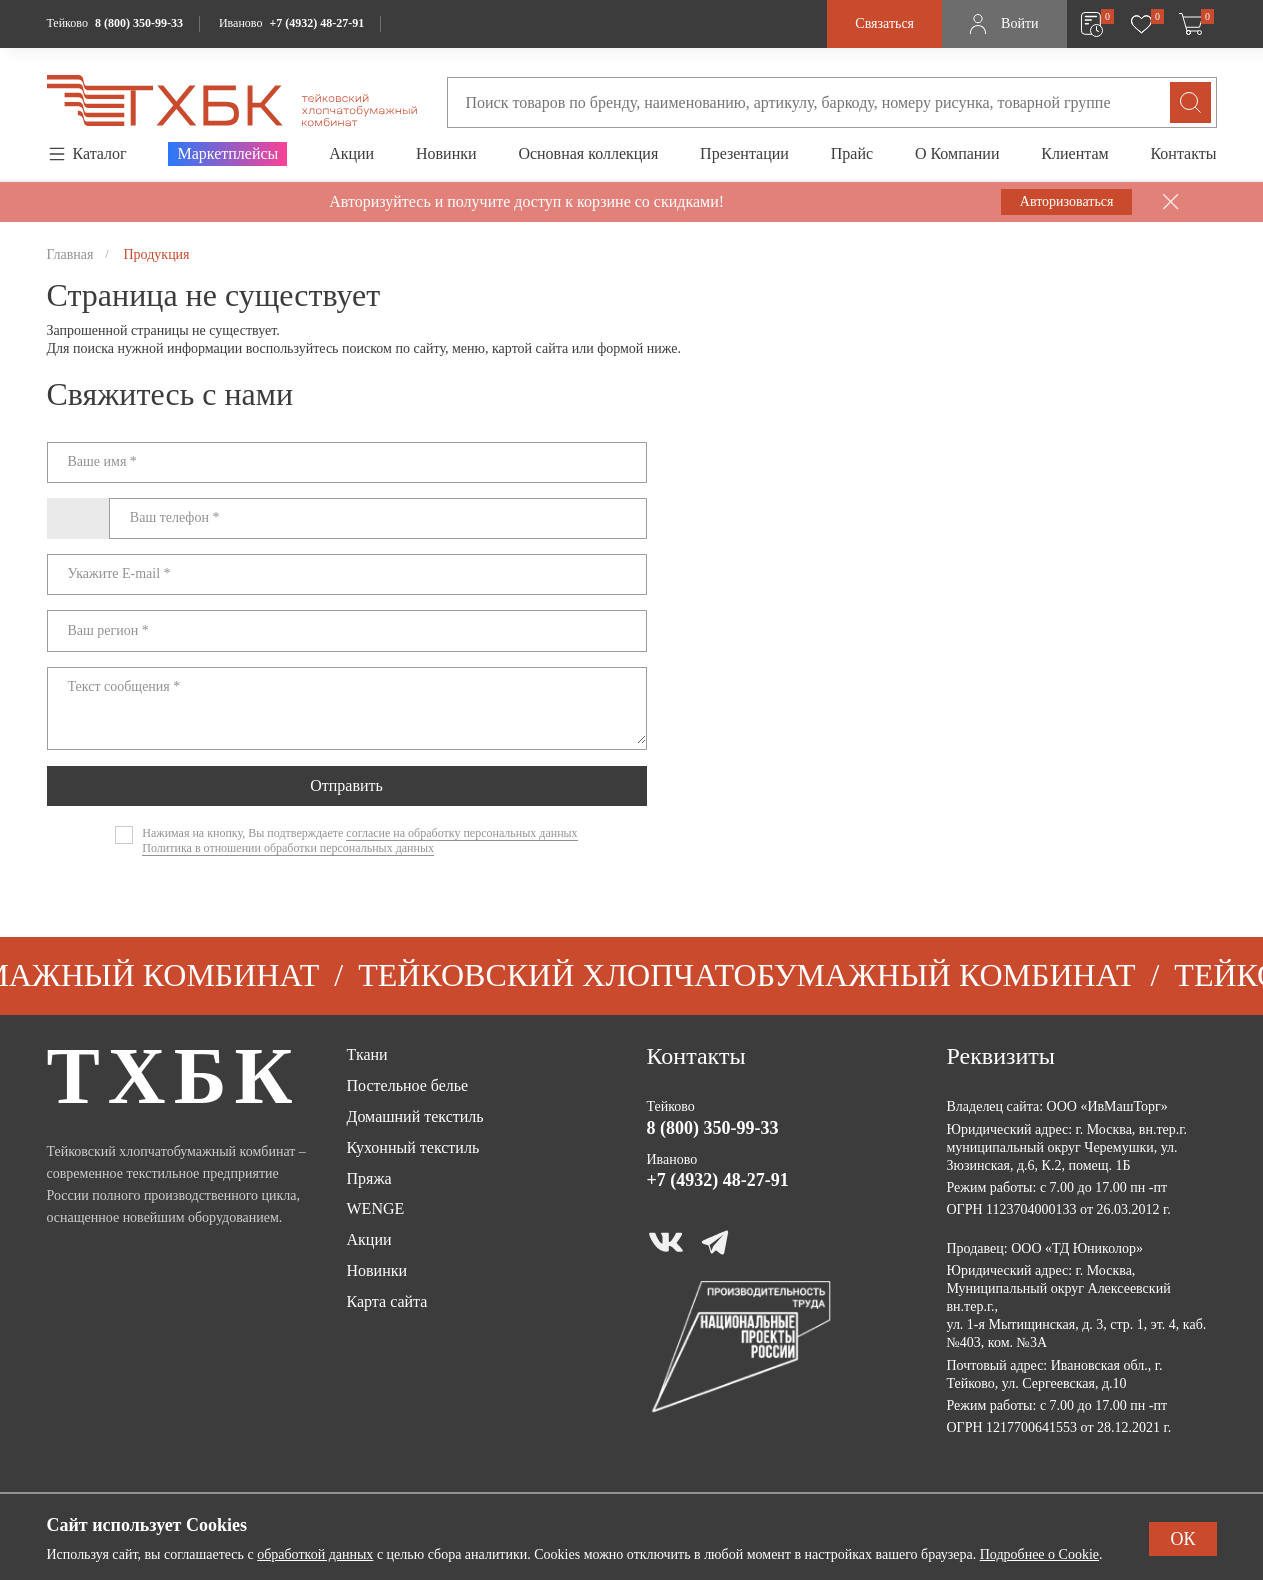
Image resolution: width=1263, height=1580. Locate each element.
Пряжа (369, 1178)
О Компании (957, 153)
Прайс (852, 153)
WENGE (376, 1208)
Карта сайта (387, 1301)
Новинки (446, 153)
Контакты (1183, 153)
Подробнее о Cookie (1039, 1554)
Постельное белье (408, 1085)
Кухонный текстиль (413, 1147)
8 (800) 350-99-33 (139, 23)
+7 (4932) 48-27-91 (316, 23)
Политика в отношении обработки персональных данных (288, 848)
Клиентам (1074, 153)
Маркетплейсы (227, 153)
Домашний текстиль (415, 1116)
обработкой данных (315, 1554)
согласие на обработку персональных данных (461, 833)
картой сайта (530, 348)
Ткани (367, 1054)
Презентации (744, 153)
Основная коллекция (588, 153)
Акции (351, 153)
